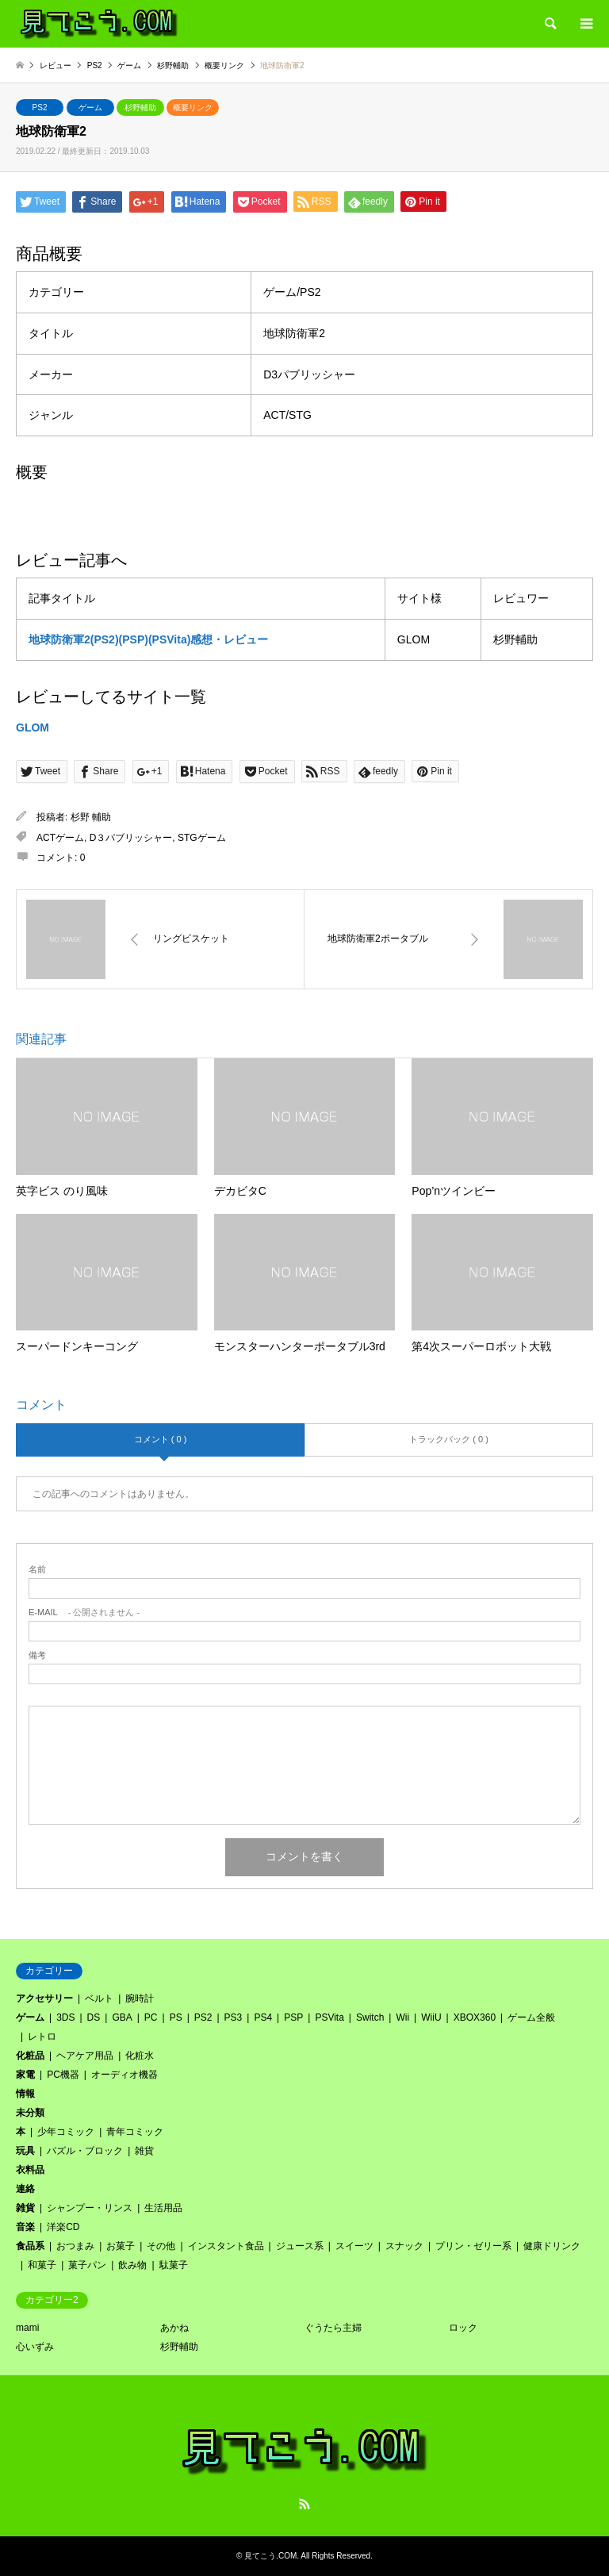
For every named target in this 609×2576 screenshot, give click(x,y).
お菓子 (120, 2246)
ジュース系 (300, 2246)
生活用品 (163, 2207)
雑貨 (144, 2150)
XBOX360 (475, 2017)
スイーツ (354, 2246)
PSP (293, 2017)
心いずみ (35, 2346)
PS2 (40, 107)
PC (151, 2017)
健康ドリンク (551, 2246)
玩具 (25, 2150)
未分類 (30, 2112)
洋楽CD (63, 2226)
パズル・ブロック (85, 2150)
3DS (65, 2017)
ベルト (99, 1998)
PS (176, 2017)
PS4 (263, 2017)
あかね (174, 2327)
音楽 (25, 2226)
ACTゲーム (60, 837)
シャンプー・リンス (89, 2207)
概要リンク (193, 107)
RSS (304, 2503)
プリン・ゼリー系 (473, 2246)
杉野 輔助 (91, 817)
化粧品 (30, 2055)
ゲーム (90, 107)
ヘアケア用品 (84, 2055)
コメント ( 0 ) (160, 1439)
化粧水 (139, 2055)
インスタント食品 (226, 2246)
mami (27, 2327)
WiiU (431, 2017)
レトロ (42, 2036)
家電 (25, 2074)
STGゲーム (202, 837)
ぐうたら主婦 (333, 2327)
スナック (404, 2246)
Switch (370, 2017)
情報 (25, 2093)
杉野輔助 (140, 107)
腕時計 (139, 1998)
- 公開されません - (84, 1612)
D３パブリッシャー (131, 837)
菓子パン (87, 2265)
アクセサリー (44, 1998)
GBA (122, 2017)
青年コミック (134, 2131)
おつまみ (75, 2246)
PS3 (233, 2017)
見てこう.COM (270, 2555)
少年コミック (65, 2131)
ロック (463, 2327)
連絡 (25, 2188)
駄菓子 (173, 2265)
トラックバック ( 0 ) (448, 1439)
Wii (402, 2017)
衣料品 (30, 2169)
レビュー (55, 65)
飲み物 (132, 2265)
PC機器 (63, 2074)
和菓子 (42, 2265)
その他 (161, 2246)
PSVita (329, 2017)
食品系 (30, 2246)
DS (94, 2017)
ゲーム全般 (531, 2017)
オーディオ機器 (124, 2074)
